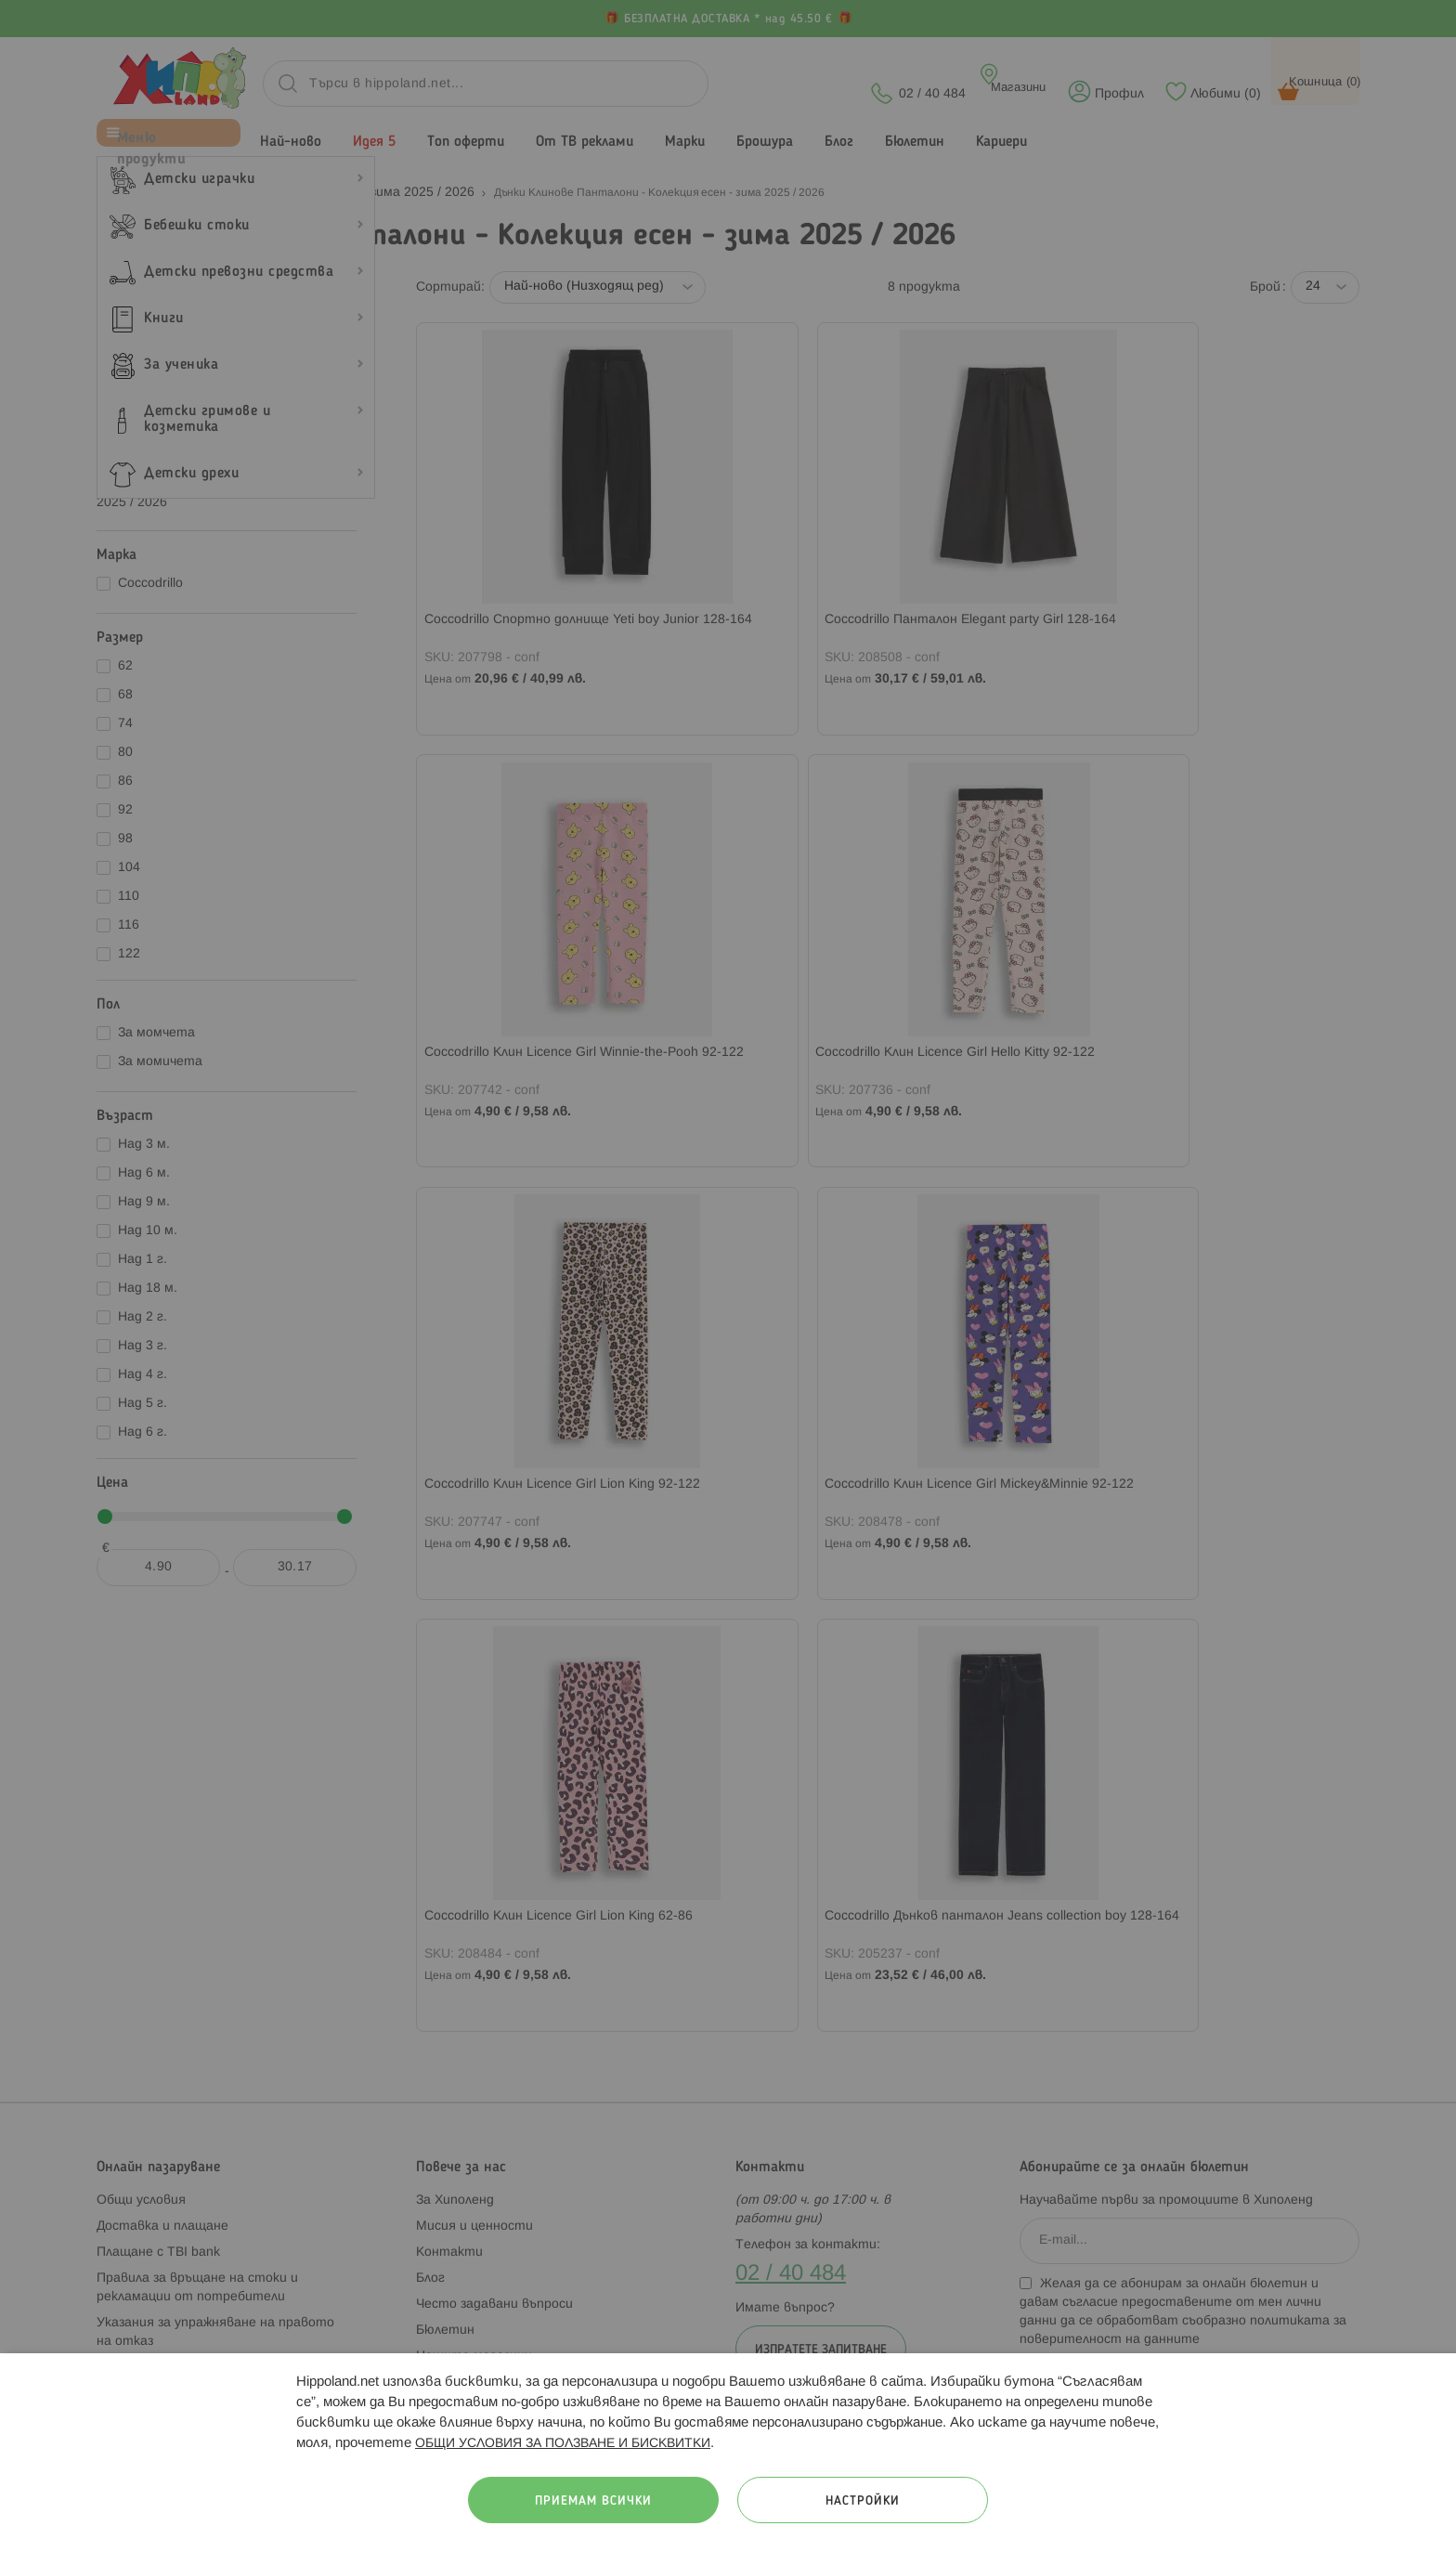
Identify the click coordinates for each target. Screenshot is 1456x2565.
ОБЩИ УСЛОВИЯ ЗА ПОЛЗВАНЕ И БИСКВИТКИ (562, 2444)
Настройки (863, 2501)
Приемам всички (593, 2501)
